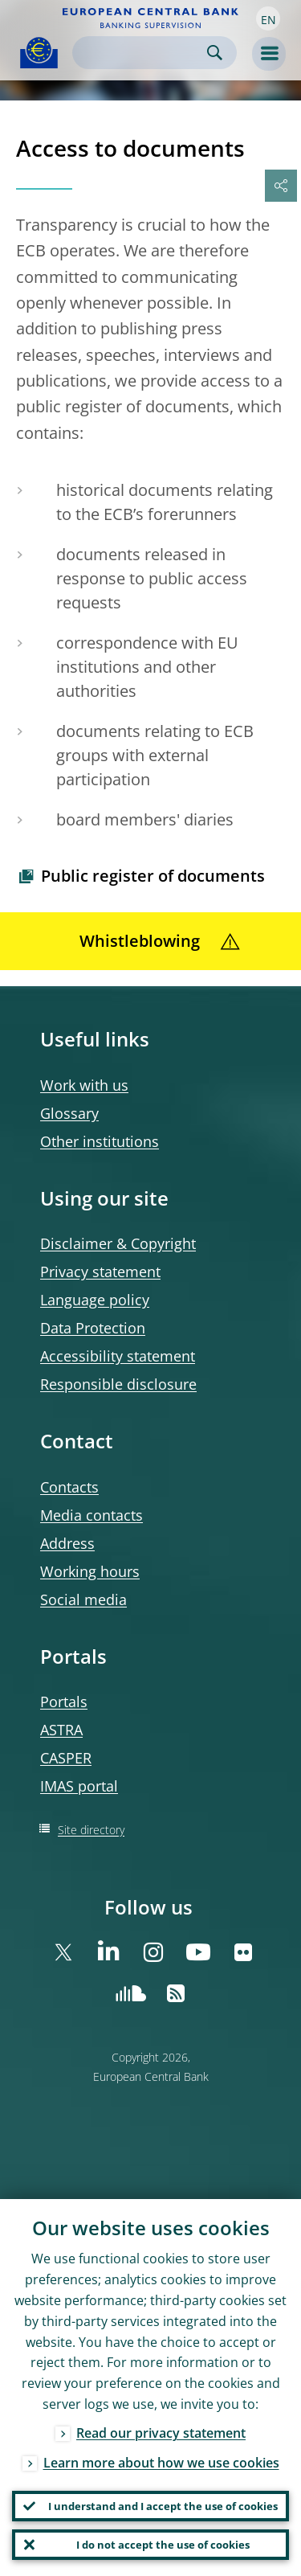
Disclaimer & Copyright (118, 1243)
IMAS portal (79, 1786)
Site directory (91, 1829)
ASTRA (61, 1729)
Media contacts (91, 1515)
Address (67, 1543)
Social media (83, 1599)
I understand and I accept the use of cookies (163, 2506)
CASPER (66, 1757)
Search (214, 53)
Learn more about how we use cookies (161, 2463)
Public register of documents (153, 876)
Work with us (84, 1085)
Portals (63, 1701)
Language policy (94, 1299)
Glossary (69, 1113)
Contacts (69, 1487)
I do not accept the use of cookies (163, 2544)
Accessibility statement (117, 1356)
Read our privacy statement (161, 2433)
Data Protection (92, 1327)
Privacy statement (100, 1271)
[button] (268, 18)
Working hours (90, 1571)
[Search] (141, 53)
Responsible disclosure (118, 1384)
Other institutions (99, 1141)
